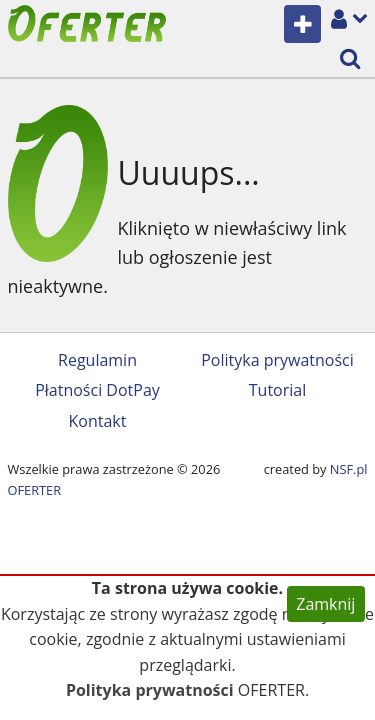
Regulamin (97, 360)
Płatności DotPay (97, 390)
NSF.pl (349, 469)
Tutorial (277, 390)
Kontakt (98, 421)
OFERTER (35, 490)
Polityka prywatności (277, 360)
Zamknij (325, 604)
